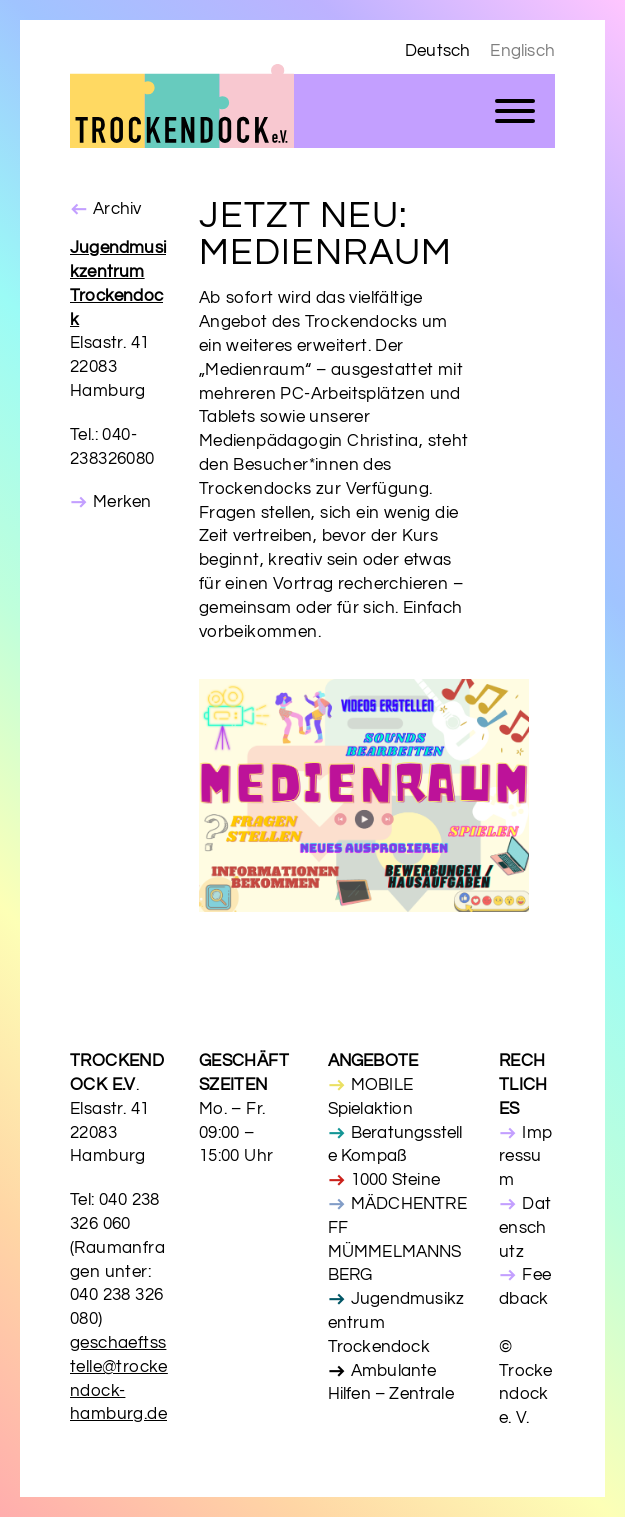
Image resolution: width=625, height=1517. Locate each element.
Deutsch (437, 51)
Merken (122, 502)
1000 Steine (395, 1180)
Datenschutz (525, 1228)
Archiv (117, 209)
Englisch (522, 51)
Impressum (525, 1157)
